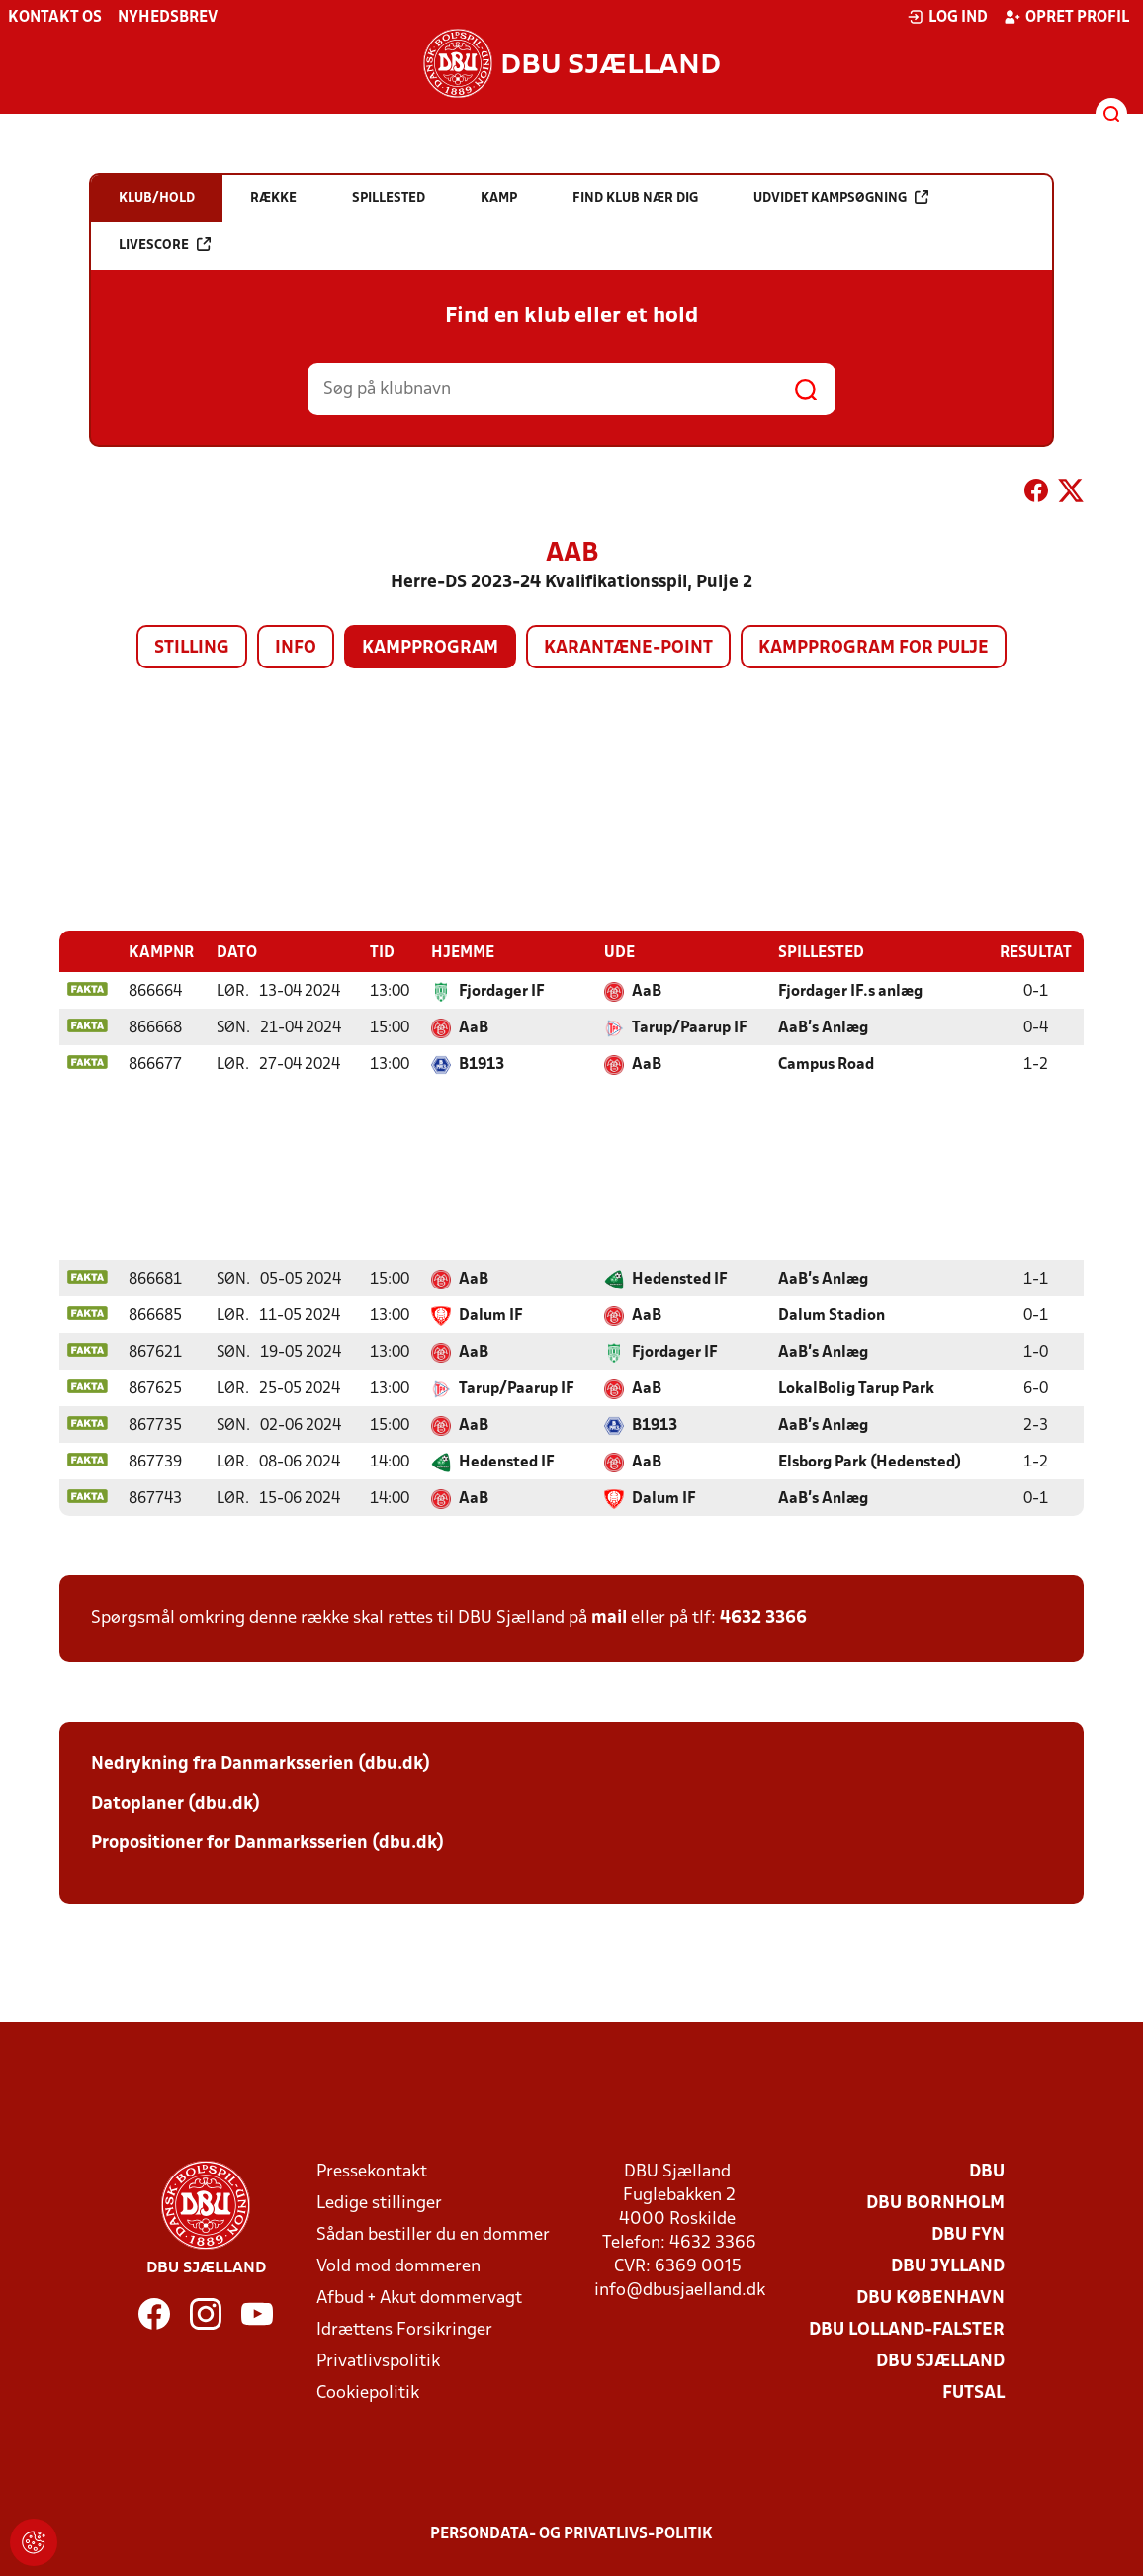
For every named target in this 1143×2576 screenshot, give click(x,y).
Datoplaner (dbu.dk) (175, 1803)
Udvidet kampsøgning (840, 197)
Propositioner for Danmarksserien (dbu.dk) (267, 1842)
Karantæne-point (628, 648)
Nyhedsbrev (168, 18)
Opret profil (1066, 17)
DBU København (930, 2297)
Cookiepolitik (367, 2392)
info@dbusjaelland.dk (679, 2289)
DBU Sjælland (940, 2361)
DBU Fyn (968, 2234)
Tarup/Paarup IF (689, 1027)
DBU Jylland (948, 2266)
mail (609, 1617)
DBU (987, 2171)
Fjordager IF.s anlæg (850, 991)
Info (295, 648)
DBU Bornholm (935, 2202)
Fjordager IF (502, 991)
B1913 (481, 1064)
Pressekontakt (371, 2171)
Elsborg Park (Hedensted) (869, 1461)
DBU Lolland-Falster (907, 2329)
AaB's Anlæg (823, 1027)
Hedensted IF (680, 1279)
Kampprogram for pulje (873, 648)
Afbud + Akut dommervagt (419, 2297)
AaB (646, 991)
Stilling (191, 648)
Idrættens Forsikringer (404, 2329)
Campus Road (826, 1064)
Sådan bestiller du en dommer (433, 2234)
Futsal (973, 2392)
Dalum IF (491, 1315)
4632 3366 (763, 1617)
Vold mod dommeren (398, 2266)
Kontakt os (55, 18)
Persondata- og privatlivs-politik (571, 2533)
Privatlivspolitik (378, 2361)
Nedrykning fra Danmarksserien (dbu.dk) (260, 1763)
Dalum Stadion (831, 1315)
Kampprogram (430, 648)
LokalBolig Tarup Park (856, 1388)
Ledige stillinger (379, 2202)
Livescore (165, 244)
